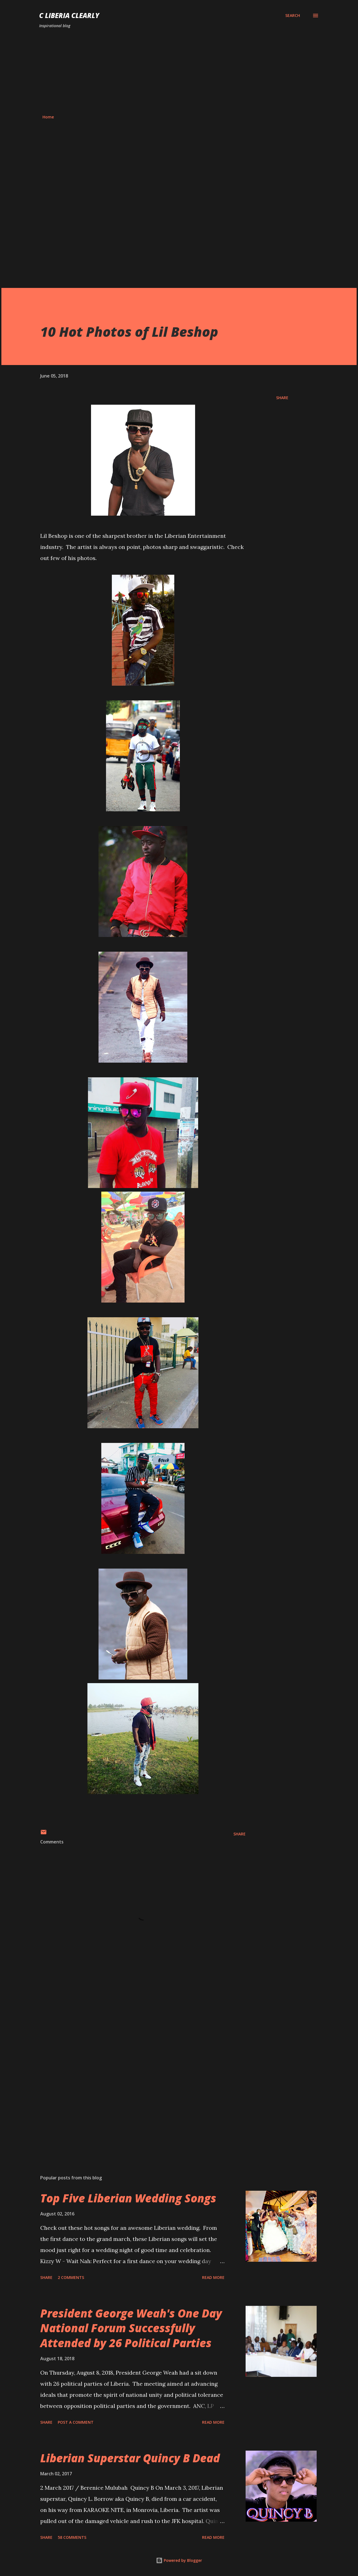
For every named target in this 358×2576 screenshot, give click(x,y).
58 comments (72, 2537)
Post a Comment (76, 2422)
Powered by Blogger (179, 2560)
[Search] (292, 15)
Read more (213, 2277)
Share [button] (282, 397)
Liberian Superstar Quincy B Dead (130, 2458)
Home (48, 117)
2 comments (71, 2277)
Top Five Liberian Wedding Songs (128, 2198)
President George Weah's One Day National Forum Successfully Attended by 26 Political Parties (131, 2328)
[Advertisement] (179, 71)
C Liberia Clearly (69, 15)
